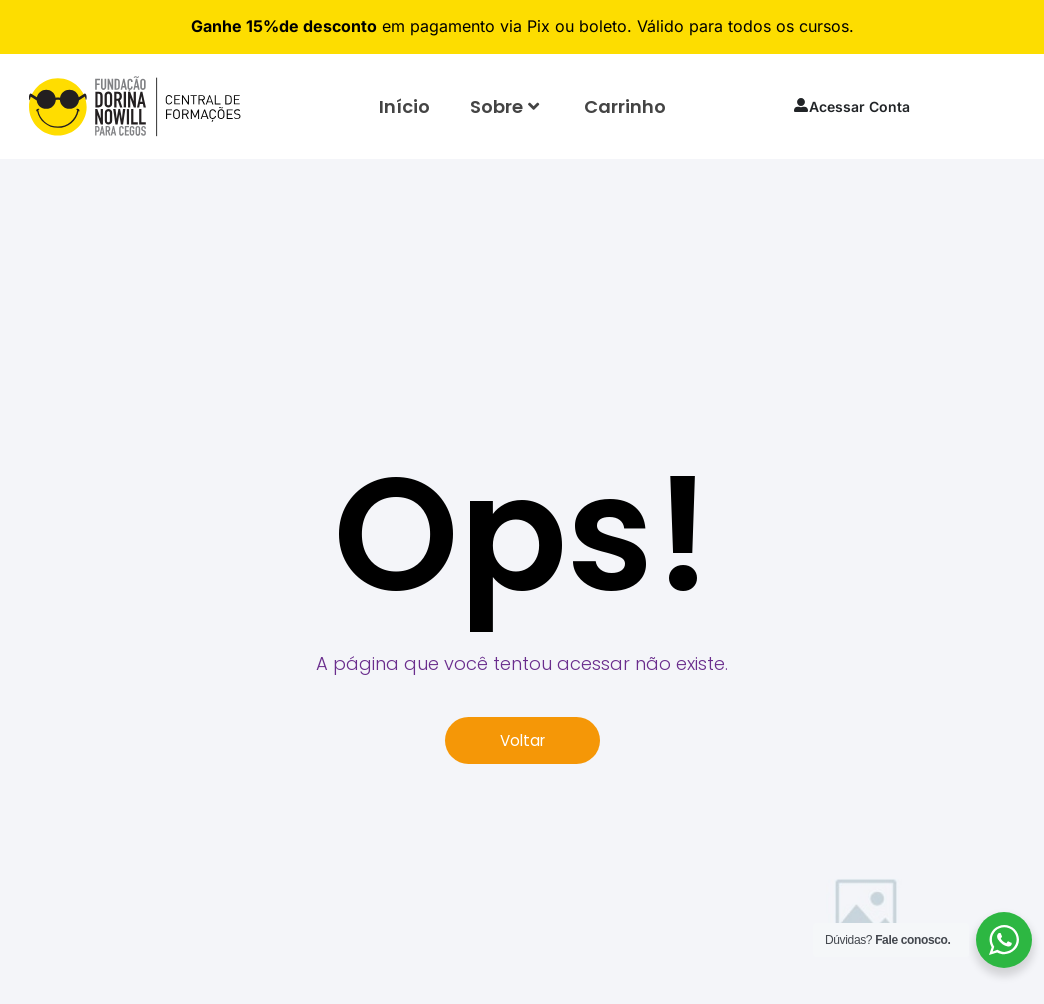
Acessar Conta (851, 106)
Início (404, 106)
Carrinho (625, 106)
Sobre (504, 106)
